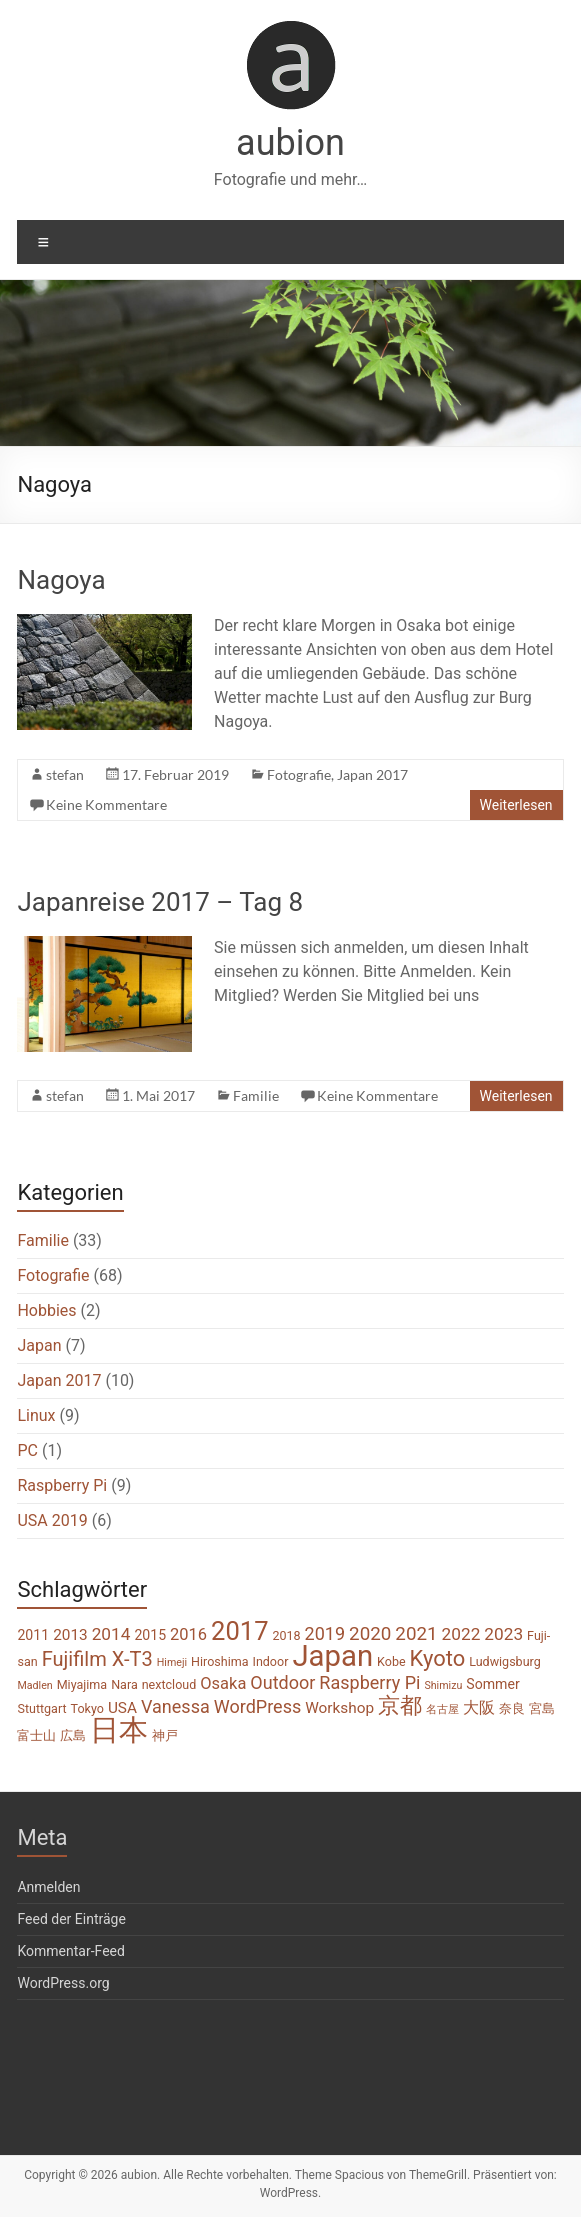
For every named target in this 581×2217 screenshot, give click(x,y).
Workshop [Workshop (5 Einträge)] (339, 1708)
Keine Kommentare (106, 804)
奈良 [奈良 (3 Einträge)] (512, 1708)
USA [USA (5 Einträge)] (122, 1708)
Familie (256, 1095)
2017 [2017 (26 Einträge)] (239, 1631)
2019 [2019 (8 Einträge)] (325, 1633)
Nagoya (61, 580)
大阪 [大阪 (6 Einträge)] (479, 1707)
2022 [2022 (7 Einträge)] (461, 1634)
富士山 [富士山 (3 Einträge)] (36, 1735)
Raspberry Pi (62, 1485)
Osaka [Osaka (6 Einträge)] (223, 1683)
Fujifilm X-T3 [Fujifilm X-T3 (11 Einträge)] (97, 1659)
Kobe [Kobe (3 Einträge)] (391, 1661)
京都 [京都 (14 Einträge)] (400, 1705)
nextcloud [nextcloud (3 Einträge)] (169, 1684)
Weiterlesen (516, 805)
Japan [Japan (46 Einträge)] (332, 1656)
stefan (65, 774)
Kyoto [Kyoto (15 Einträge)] (438, 1658)
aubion (290, 143)
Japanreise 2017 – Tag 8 (160, 902)
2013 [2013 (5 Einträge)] (70, 1635)
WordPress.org (63, 1983)
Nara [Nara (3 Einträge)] (124, 1684)
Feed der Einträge (71, 1919)
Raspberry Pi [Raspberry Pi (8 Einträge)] (369, 1682)
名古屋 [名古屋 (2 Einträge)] (442, 1709)
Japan (39, 1345)
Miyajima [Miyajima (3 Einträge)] (82, 1684)
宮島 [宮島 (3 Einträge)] (542, 1708)
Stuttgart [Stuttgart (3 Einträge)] (41, 1708)
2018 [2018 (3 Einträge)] (286, 1635)
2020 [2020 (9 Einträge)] (370, 1634)
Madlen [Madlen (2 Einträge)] (34, 1685)
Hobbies (46, 1310)
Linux (36, 1415)
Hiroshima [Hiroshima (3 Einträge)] (219, 1661)
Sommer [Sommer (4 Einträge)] (492, 1684)
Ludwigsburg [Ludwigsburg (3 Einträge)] (505, 1661)
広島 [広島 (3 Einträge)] (73, 1735)
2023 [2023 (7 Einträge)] (503, 1634)
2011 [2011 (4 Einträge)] (33, 1635)
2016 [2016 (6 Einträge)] (188, 1634)
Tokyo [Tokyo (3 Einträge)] (87, 1708)
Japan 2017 (372, 774)
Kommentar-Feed (70, 1951)
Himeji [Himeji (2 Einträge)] (172, 1662)
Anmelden (48, 1887)
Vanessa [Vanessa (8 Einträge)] (175, 1706)
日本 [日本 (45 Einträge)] (119, 1730)
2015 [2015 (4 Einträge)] (150, 1635)
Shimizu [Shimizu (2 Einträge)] (443, 1685)
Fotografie (299, 774)
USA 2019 (52, 1520)
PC (27, 1450)
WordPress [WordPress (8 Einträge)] (258, 1706)
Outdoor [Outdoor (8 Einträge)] (282, 1682)
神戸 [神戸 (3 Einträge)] (165, 1735)
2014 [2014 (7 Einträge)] (111, 1634)
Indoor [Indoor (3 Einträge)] (270, 1661)
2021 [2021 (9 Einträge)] (416, 1634)
